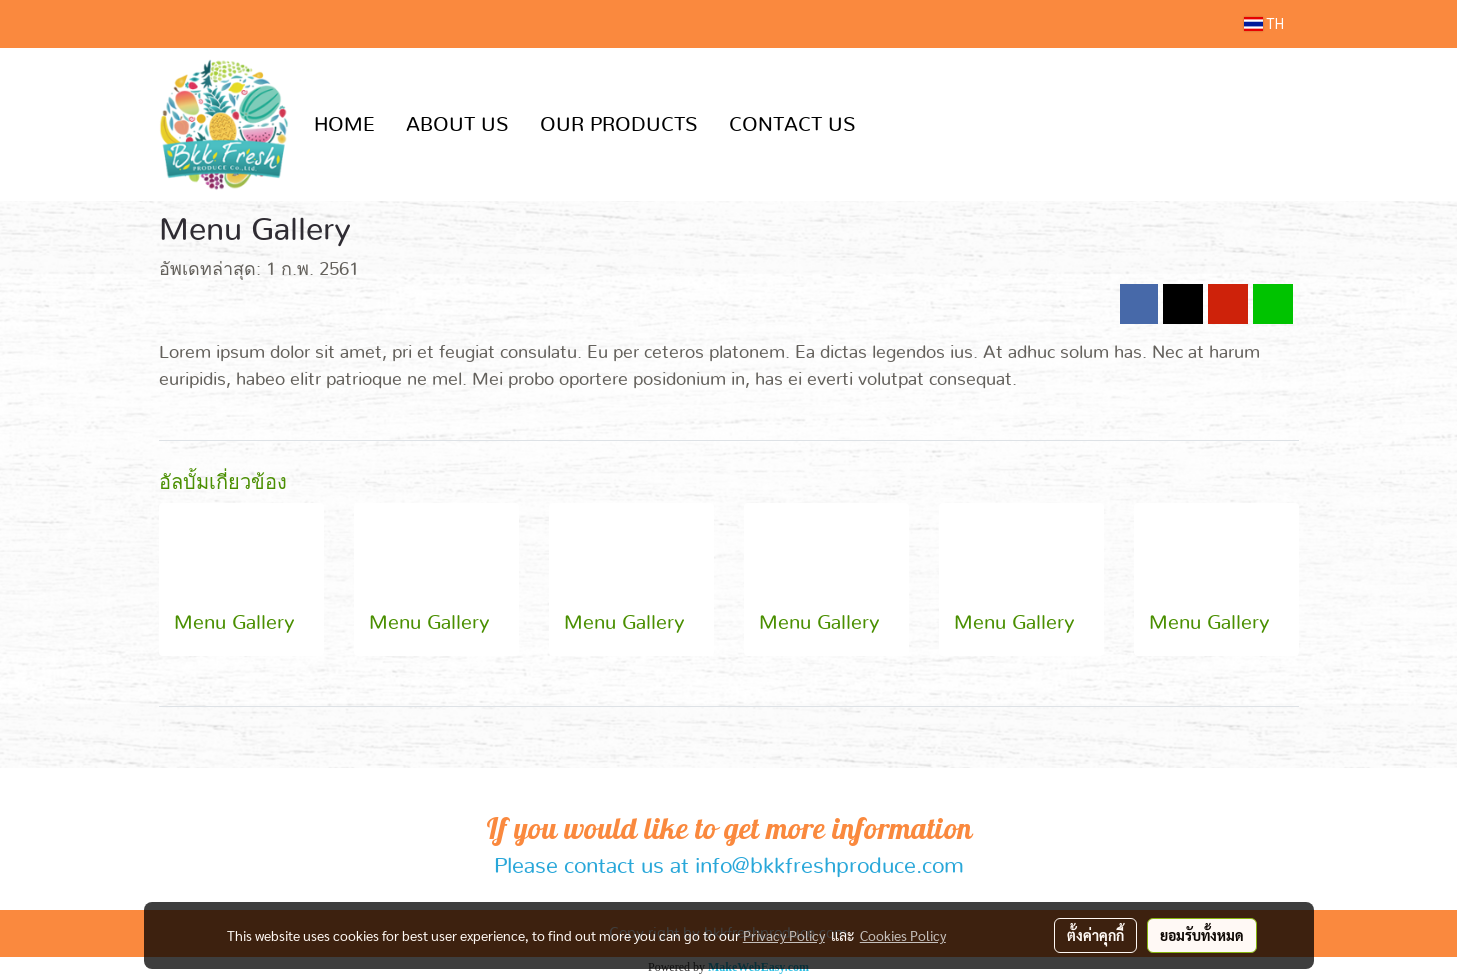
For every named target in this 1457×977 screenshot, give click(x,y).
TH (1264, 24)
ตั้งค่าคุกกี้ (1095, 935)
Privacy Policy (784, 935)
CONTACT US (792, 125)
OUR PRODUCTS (619, 125)
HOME (344, 125)
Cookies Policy (903, 935)
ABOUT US (457, 125)
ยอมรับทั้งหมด (1202, 935)
